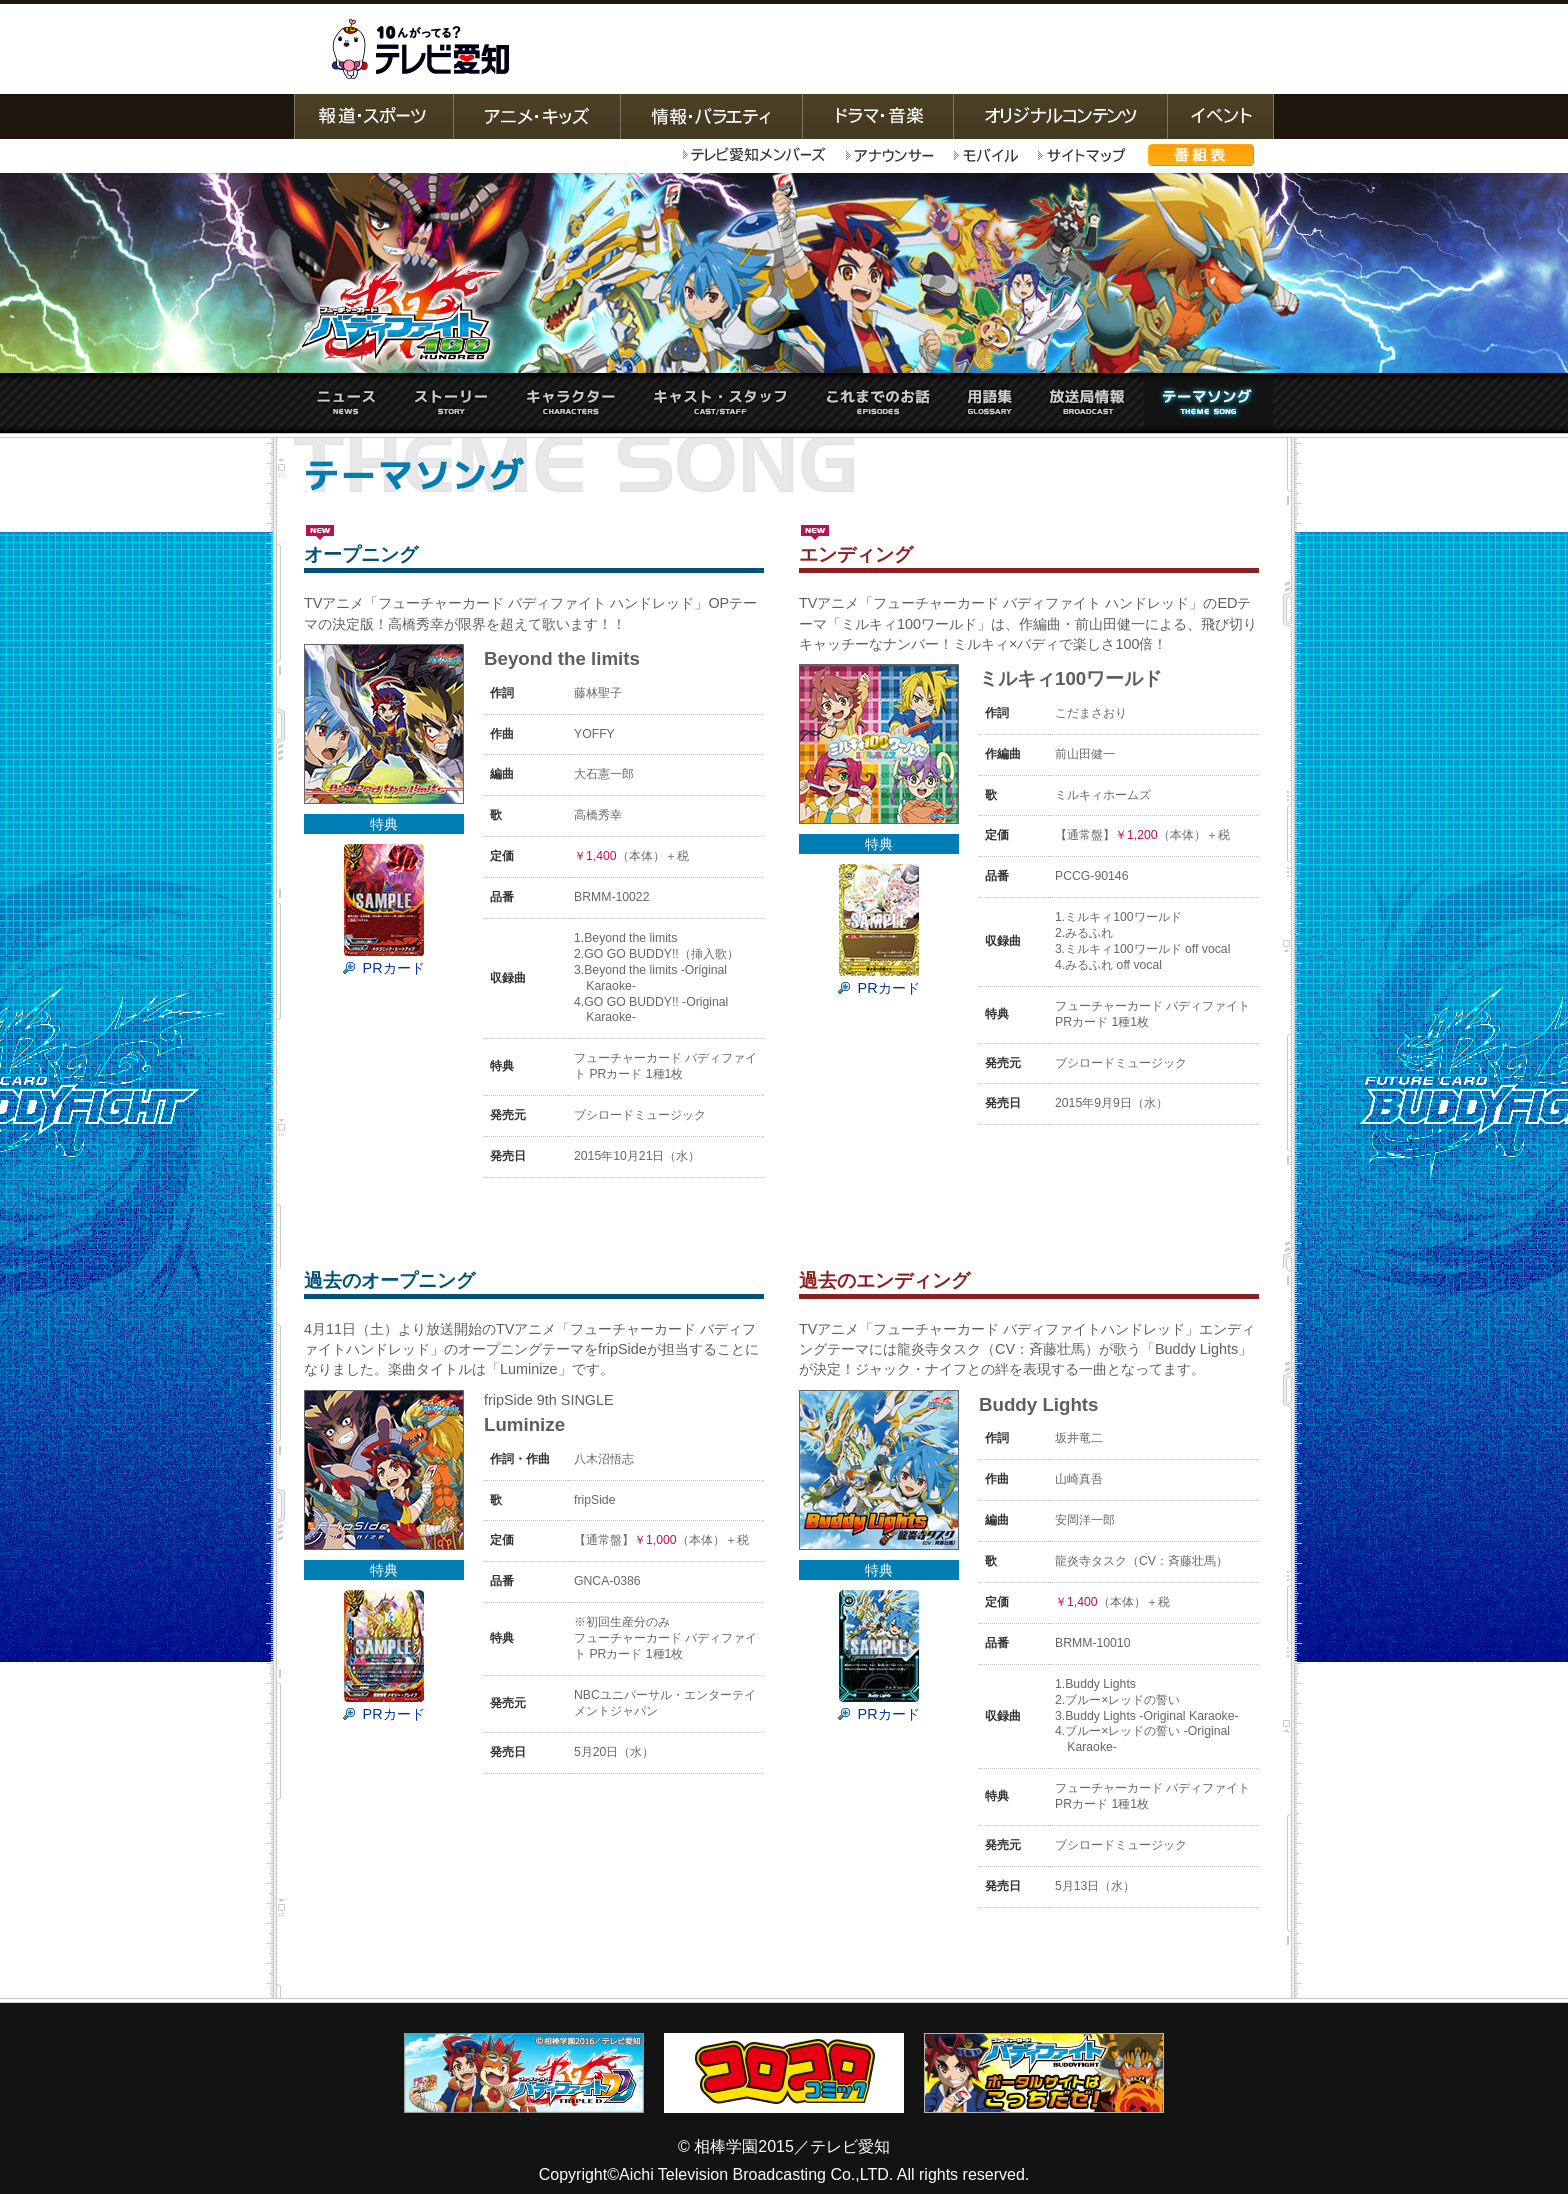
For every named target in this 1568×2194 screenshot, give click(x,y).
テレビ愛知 (420, 49)
